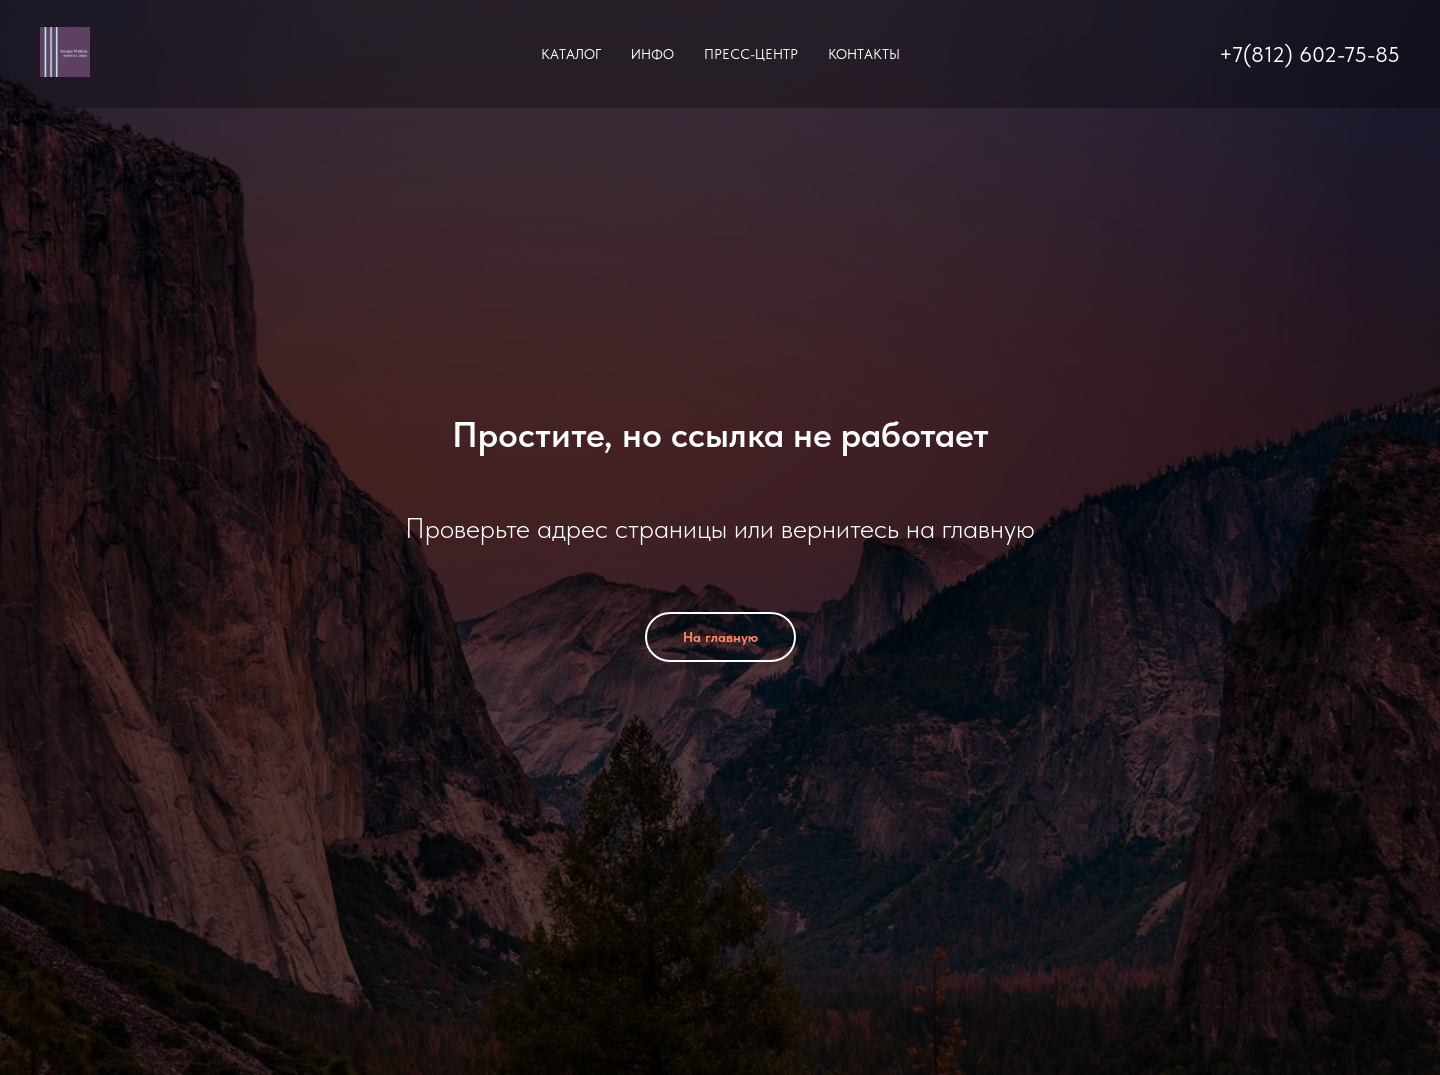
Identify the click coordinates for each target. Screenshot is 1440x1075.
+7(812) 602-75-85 (1309, 54)
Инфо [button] (652, 54)
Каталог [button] (571, 54)
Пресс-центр (751, 54)
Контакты (864, 54)
